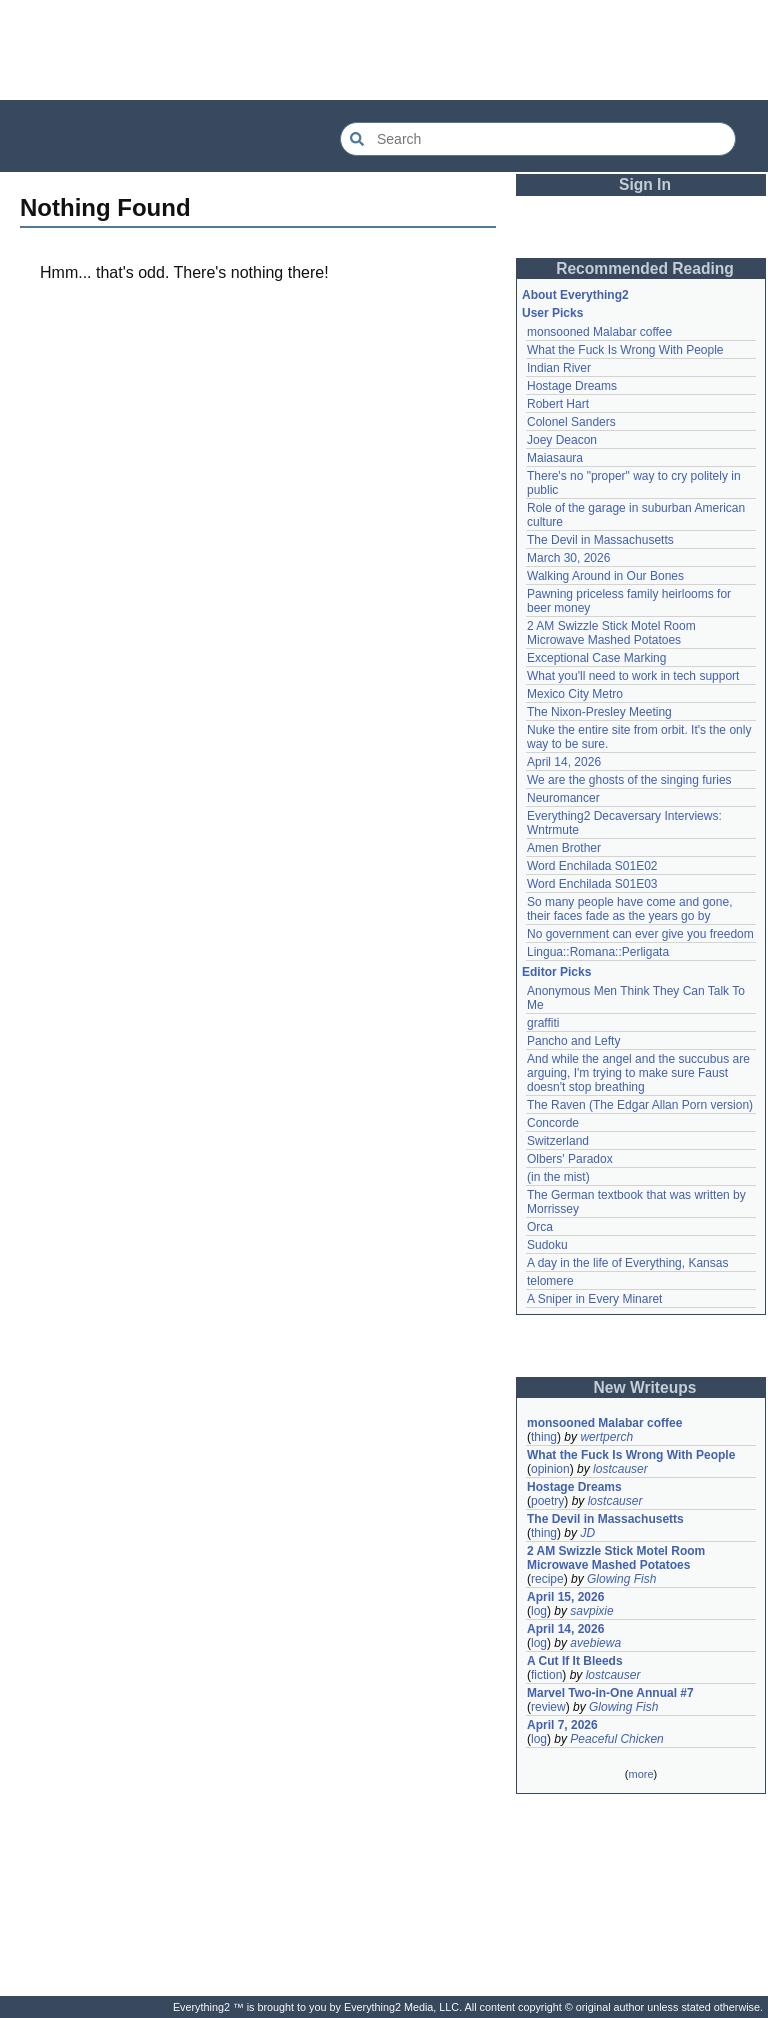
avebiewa (595, 1643)
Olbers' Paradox (570, 1159)
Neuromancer (563, 798)
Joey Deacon (562, 440)
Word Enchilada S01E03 (592, 884)
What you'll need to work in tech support (633, 676)
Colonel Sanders (571, 422)
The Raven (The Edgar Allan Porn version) (640, 1105)
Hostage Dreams (572, 386)
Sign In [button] (645, 184)
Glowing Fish (621, 1579)
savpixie (591, 1611)
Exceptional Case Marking (596, 658)
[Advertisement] (384, 50)
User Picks (552, 313)
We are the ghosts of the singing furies (629, 780)
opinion (550, 1469)
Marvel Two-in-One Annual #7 (610, 1693)
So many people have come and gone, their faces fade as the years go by (629, 909)
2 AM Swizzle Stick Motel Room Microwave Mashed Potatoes (611, 633)
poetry (547, 1501)
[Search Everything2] (538, 139)
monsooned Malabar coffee (599, 332)
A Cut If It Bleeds (575, 1661)
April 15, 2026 (565, 1597)
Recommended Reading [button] (645, 268)
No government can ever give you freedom (640, 934)
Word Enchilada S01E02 (592, 866)
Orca (540, 1227)
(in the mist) (558, 1177)
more (640, 1774)
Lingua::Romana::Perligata (598, 952)
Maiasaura (555, 458)
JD (587, 1533)
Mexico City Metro (575, 694)
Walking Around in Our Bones (605, 576)
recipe (547, 1579)
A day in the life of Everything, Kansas (627, 1263)
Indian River (559, 368)
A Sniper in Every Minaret (594, 1299)
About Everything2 (575, 295)
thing (544, 1437)
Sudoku (547, 1245)
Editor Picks (556, 972)
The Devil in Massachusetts (600, 540)
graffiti (543, 1023)
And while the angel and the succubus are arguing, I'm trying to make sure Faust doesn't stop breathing (638, 1073)
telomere (550, 1281)
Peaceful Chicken (616, 1739)
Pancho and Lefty (573, 1041)
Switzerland (558, 1141)
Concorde (553, 1123)
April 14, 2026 (564, 762)
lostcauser (620, 1469)
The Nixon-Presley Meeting (599, 712)
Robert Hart (558, 404)
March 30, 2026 (568, 558)
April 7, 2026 (562, 1725)
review (548, 1707)
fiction (546, 1675)
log (539, 1611)
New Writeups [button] (645, 1387)
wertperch (606, 1437)
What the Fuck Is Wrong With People (625, 350)
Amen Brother (564, 848)
